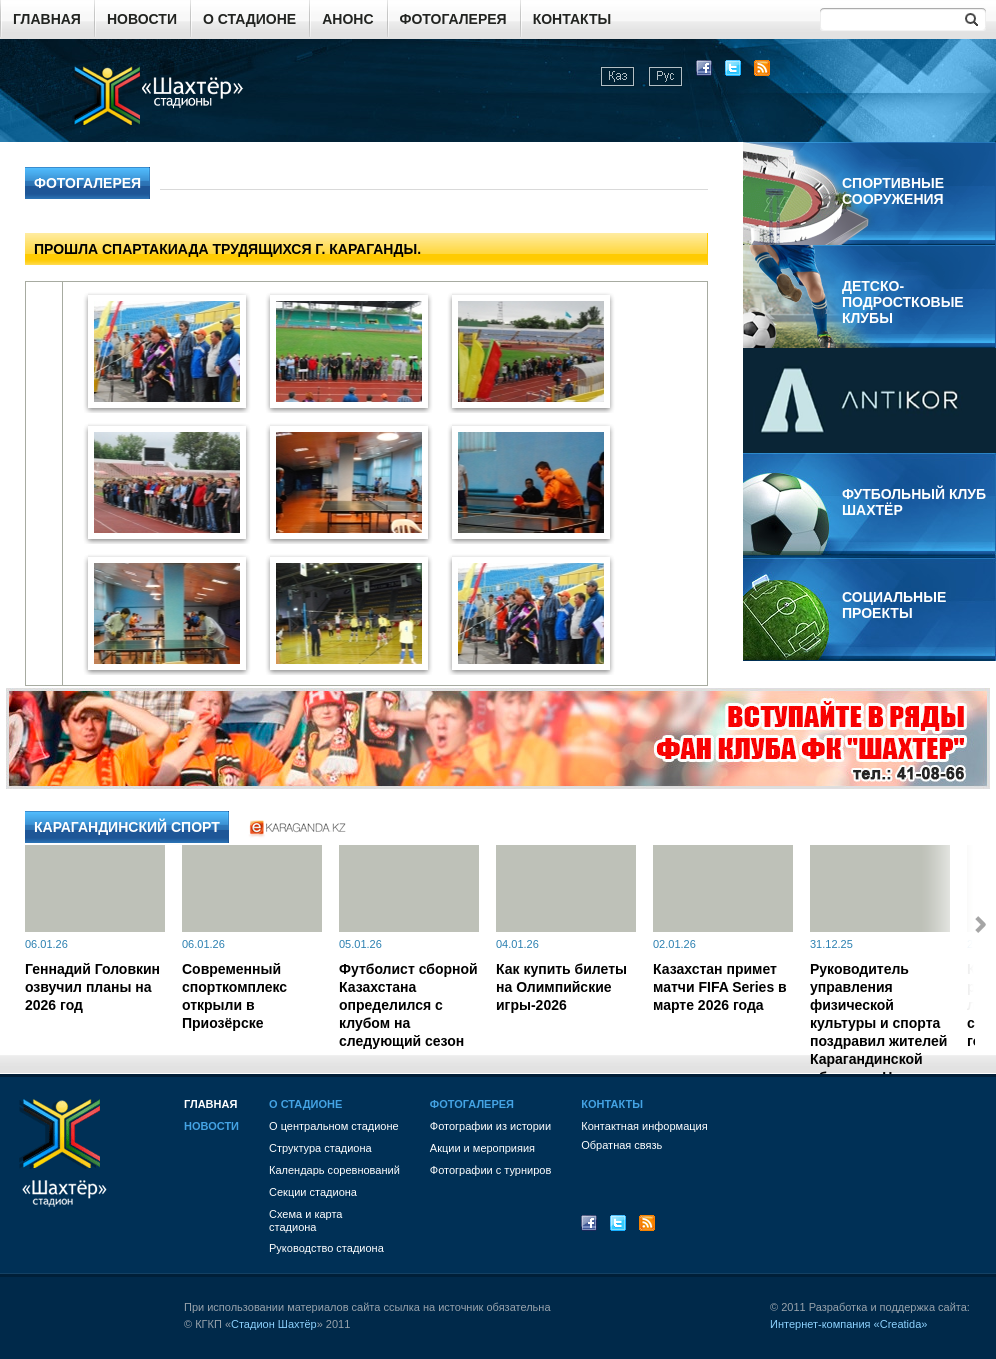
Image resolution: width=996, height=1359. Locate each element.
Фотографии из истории (490, 1126)
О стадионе (249, 19)
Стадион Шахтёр (274, 1324)
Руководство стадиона (326, 1248)
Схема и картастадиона (305, 1220)
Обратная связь (621, 1145)
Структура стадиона (320, 1148)
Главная (47, 19)
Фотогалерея (453, 19)
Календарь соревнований (334, 1170)
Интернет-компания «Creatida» (848, 1324)
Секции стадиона (313, 1192)
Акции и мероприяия (482, 1148)
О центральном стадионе (334, 1126)
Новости (142, 19)
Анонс (347, 19)
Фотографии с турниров (490, 1170)
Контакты (572, 19)
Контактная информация (644, 1126)
